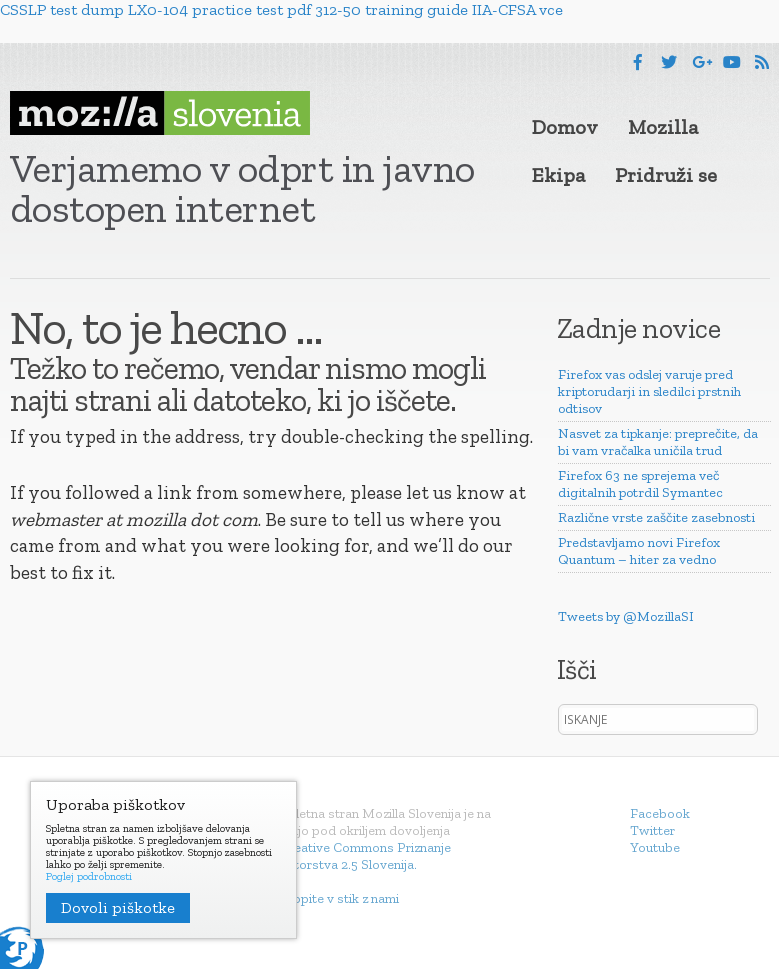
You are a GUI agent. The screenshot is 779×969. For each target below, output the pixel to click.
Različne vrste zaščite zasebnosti (656, 517)
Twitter (652, 830)
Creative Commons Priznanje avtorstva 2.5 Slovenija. (365, 856)
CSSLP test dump (62, 9)
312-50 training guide (391, 9)
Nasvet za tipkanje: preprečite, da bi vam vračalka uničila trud (658, 442)
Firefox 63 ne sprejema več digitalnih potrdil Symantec (640, 484)
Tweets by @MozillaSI (626, 616)
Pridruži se (666, 175)
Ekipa (558, 175)
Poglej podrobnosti (89, 877)
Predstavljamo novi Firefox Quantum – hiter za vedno (639, 551)
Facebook (660, 813)
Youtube (655, 847)
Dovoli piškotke (118, 907)
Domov (565, 127)
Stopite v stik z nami (339, 898)
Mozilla (663, 127)
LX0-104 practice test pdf (219, 9)
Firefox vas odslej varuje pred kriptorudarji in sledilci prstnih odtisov (649, 391)
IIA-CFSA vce (517, 9)
